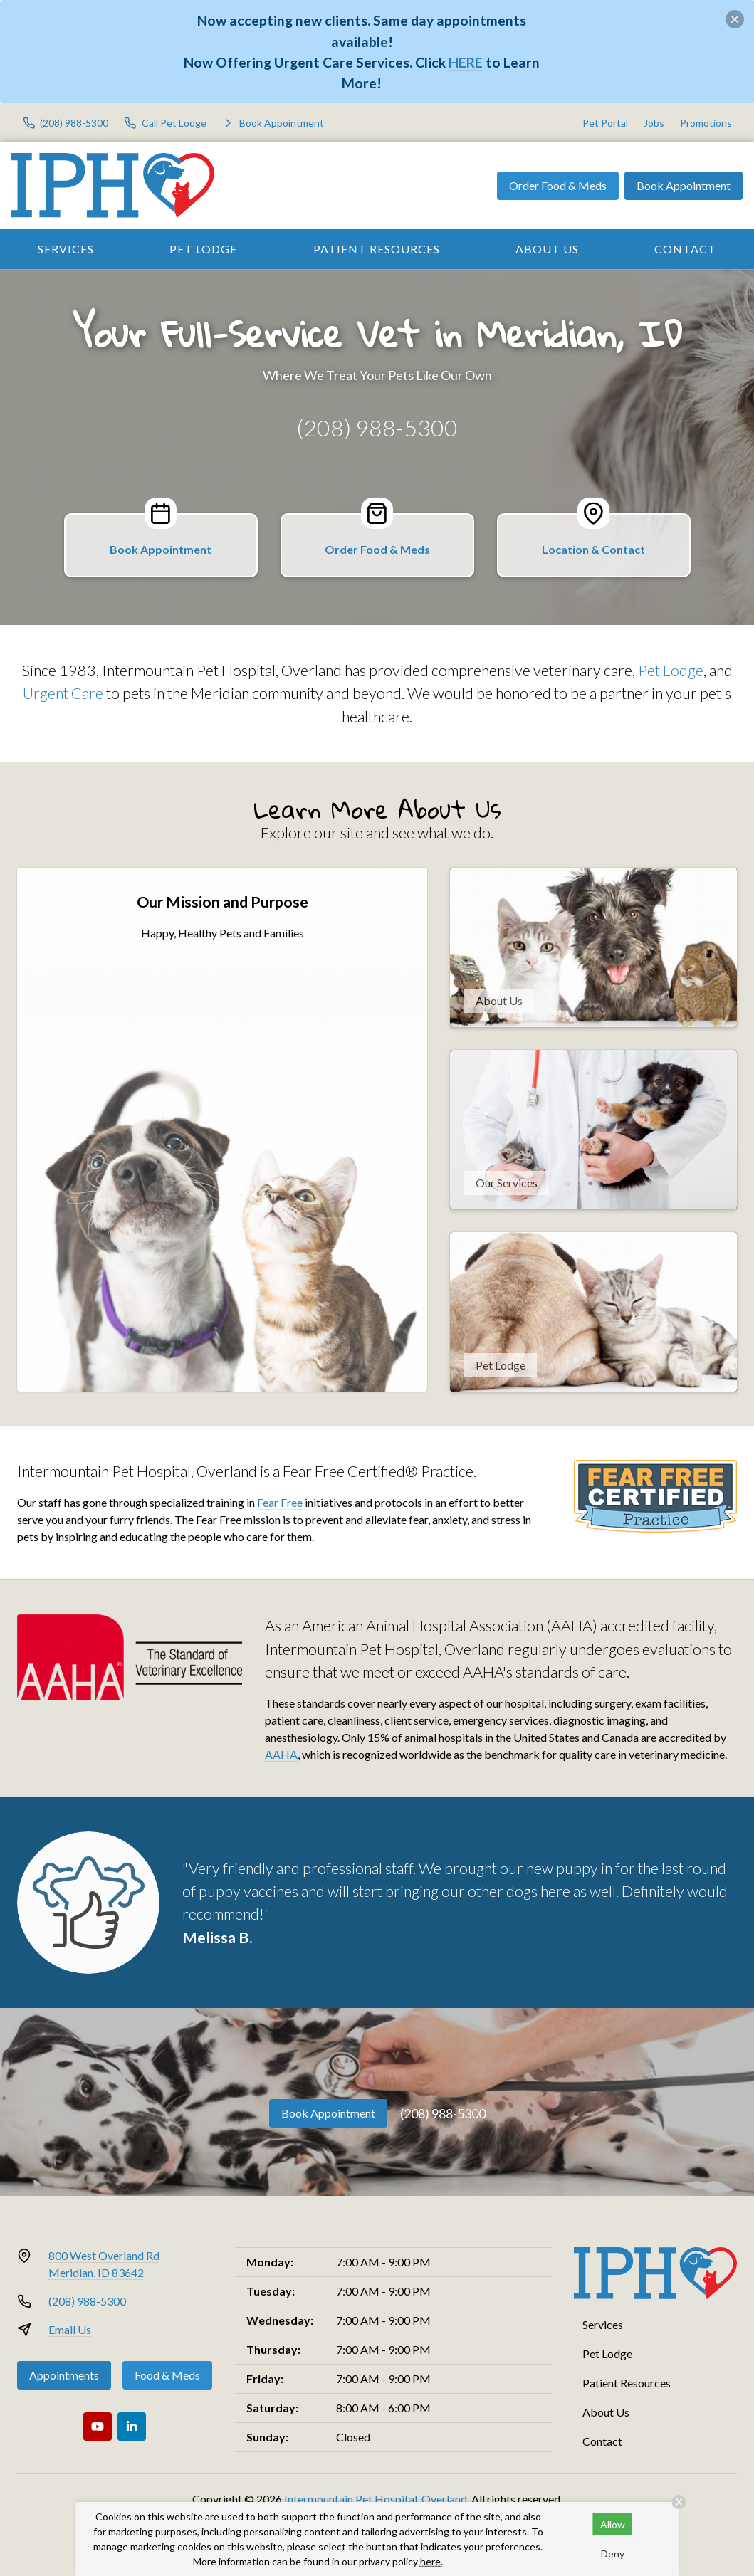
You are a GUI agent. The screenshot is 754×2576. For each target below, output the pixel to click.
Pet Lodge (203, 249)
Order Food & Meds (558, 185)
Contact (602, 2441)
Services (66, 249)
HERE (466, 62)
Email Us (69, 2329)
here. (431, 2561)
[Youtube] (97, 2426)
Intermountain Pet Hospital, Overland (375, 2499)
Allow (612, 2524)
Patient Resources (376, 249)
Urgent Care (63, 693)
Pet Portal (605, 123)
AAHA (281, 1754)
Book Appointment (684, 185)
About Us (547, 249)
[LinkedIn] (131, 2426)
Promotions (706, 123)
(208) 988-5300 (377, 427)
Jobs (654, 123)
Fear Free (280, 1502)
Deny (612, 2554)
